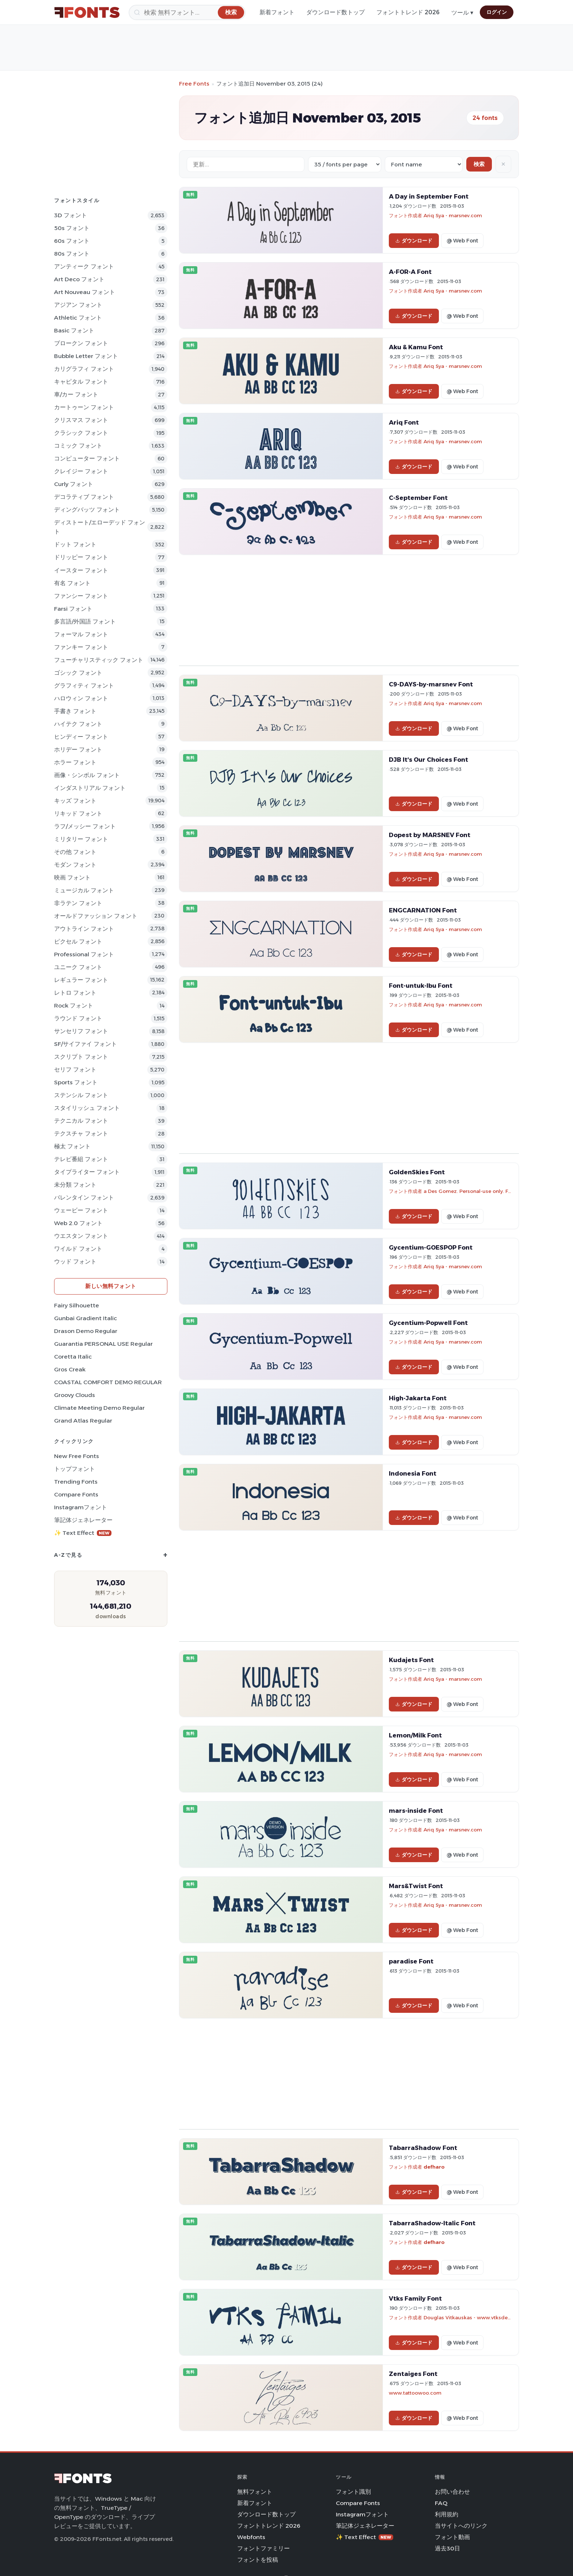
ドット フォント (75, 544)
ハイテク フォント (78, 723)
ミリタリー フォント (81, 839)
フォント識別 (353, 2491)
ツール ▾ (462, 12)
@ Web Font (462, 240)
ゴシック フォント (78, 672)
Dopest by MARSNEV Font (429, 835)
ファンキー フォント (81, 647)
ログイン (496, 12)
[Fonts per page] (344, 164)
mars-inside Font (416, 1810)
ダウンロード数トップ (335, 12)
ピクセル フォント (78, 941)
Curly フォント (73, 484)
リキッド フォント (78, 813)
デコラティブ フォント (84, 496)
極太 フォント (72, 1146)
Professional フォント (84, 954)
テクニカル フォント (81, 1120)
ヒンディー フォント (81, 736)
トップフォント (74, 1468)
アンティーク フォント (84, 266)
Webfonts (251, 2537)
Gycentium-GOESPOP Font (431, 1247)
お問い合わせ (452, 2491)
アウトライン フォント (84, 928)
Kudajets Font (411, 1660)
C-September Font (418, 497)
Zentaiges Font (413, 2373)
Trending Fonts (76, 1481)
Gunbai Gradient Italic (85, 1318)
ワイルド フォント (78, 1248)
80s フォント (72, 253)
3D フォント (70, 215)
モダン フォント (75, 864)
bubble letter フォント (86, 356)
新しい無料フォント (110, 1286)
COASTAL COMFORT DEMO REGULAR (108, 1382)
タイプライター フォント (87, 1171)
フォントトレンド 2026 (408, 12)
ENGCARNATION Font (423, 910)
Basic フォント (74, 330)
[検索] (187, 12)
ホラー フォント (75, 762)
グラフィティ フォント (84, 685)
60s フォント (72, 240)
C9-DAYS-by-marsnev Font (431, 684)
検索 (479, 164)
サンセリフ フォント (81, 1031)
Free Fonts (194, 83)
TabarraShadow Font (423, 2147)
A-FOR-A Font (410, 271)
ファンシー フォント (81, 595)
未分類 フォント (75, 1184)
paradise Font (411, 1961)
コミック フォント (78, 445)
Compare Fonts (76, 1494)
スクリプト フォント (81, 1056)
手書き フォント (75, 711)
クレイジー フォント (81, 471)
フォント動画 (452, 2537)
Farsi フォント (73, 608)
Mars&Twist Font (416, 1886)
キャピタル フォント (81, 381)
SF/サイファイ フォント (85, 1043)
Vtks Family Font (415, 2298)
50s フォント (72, 228)
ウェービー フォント (81, 1210)
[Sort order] (424, 164)
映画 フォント (72, 877)
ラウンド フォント (78, 1018)
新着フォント (277, 12)
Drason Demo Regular (85, 1330)
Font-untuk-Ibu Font (420, 985)
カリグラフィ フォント (84, 368)
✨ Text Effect (82, 1532)
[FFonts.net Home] (87, 12)
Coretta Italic (73, 1356)
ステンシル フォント (81, 1095)
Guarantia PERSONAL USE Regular (103, 1343)
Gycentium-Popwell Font (428, 1322)
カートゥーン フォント (84, 407)
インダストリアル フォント (90, 787)
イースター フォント (81, 570)
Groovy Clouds (74, 1394)
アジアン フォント (78, 304)
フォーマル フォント (81, 634)
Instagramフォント (80, 1507)
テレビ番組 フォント (81, 1159)
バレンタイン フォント (84, 1197)
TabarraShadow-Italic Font (432, 2223)
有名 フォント (72, 583)
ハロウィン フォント (81, 698)
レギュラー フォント (81, 979)
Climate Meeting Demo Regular (99, 1407)
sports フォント (76, 1082)
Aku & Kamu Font (416, 347)
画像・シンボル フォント (87, 775)
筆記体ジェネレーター (83, 1520)
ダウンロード (413, 240)
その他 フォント (75, 851)
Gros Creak (70, 1369)
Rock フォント (73, 1005)
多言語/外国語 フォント (85, 621)
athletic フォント (78, 317)
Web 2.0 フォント (78, 1223)
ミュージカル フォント (84, 890)
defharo (434, 2167)
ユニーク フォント (78, 967)
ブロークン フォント (81, 343)
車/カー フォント (76, 394)
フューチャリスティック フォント (98, 659)
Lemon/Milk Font (415, 1735)
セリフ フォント (75, 1069)
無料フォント (254, 2491)
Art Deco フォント (79, 279)
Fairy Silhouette (76, 1305)
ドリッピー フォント (81, 557)
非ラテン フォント (78, 903)
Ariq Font (404, 422)
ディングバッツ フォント (87, 509)
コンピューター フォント (87, 458)
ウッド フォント (75, 1261)
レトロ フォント (75, 992)
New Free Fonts (76, 1456)
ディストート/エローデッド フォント (99, 527)
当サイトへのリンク (461, 2525)
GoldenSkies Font (417, 1172)
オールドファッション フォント (95, 915)
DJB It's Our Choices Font (428, 759)
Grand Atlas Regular (83, 1420)
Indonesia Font (412, 1473)
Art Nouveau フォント (84, 292)
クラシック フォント (81, 432)
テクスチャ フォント (81, 1133)
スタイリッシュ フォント (87, 1107)
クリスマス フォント (81, 420)
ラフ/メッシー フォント (85, 826)
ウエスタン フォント (81, 1235)
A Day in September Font (428, 196)
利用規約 (446, 2514)
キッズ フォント (75, 800)
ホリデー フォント (78, 749)
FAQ (441, 2503)
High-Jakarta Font (418, 1398)
